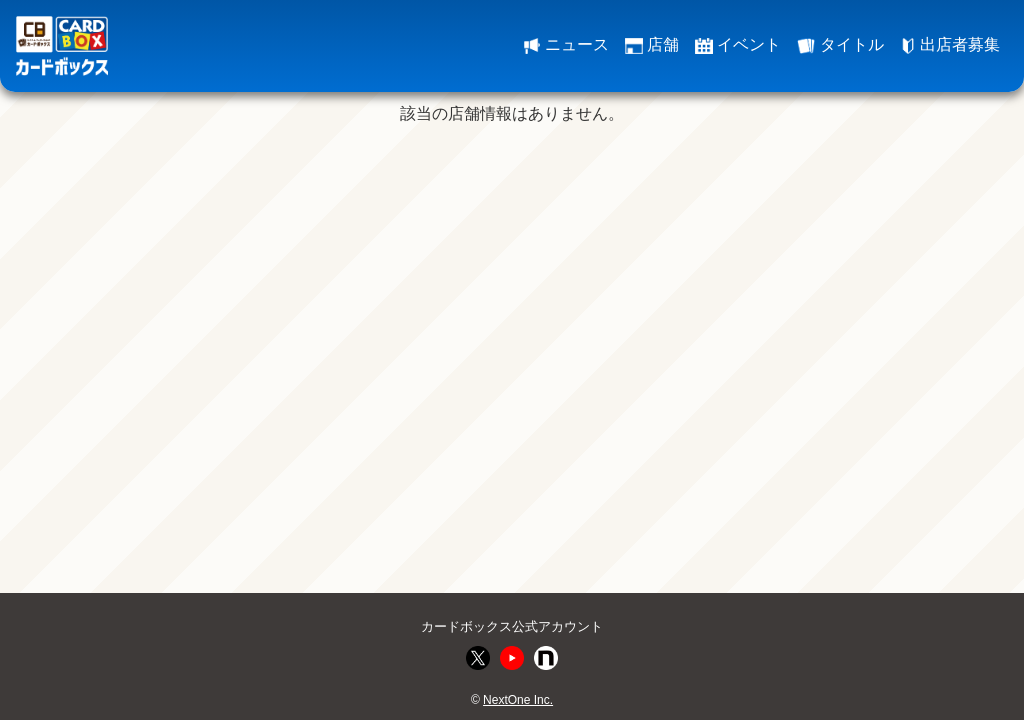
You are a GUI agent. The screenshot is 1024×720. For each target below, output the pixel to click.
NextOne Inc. (518, 700)
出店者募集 (950, 44)
